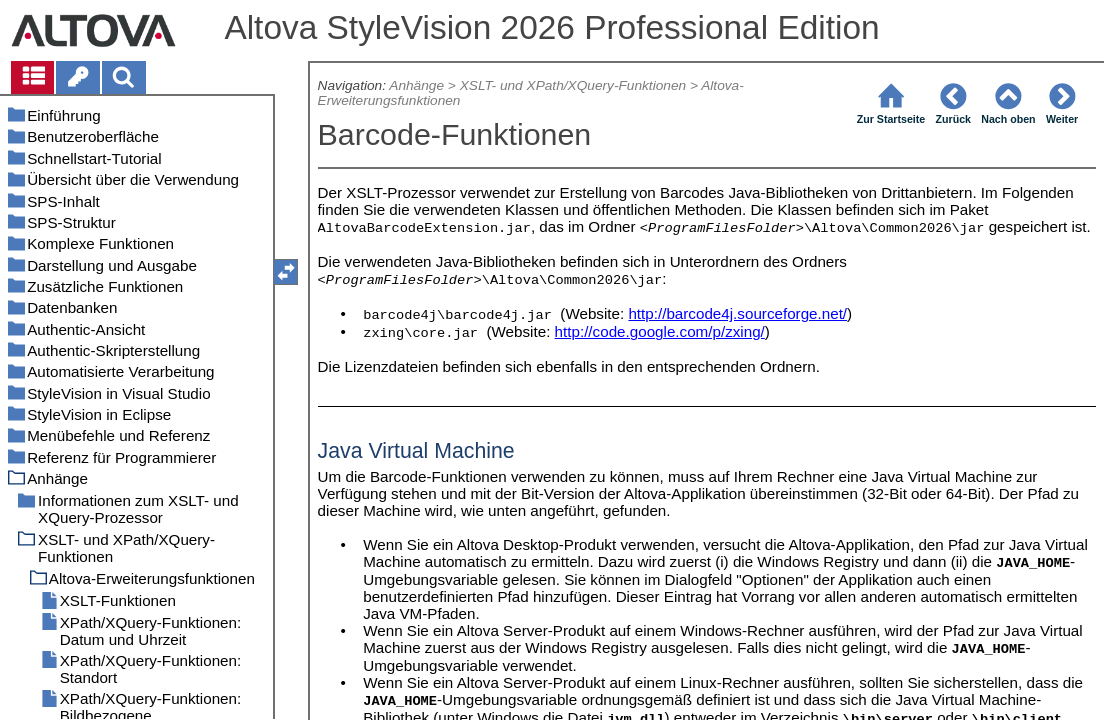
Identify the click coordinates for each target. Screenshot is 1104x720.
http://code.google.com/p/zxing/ (660, 331)
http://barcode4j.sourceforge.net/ (737, 313)
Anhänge (416, 85)
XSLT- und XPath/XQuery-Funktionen (573, 85)
